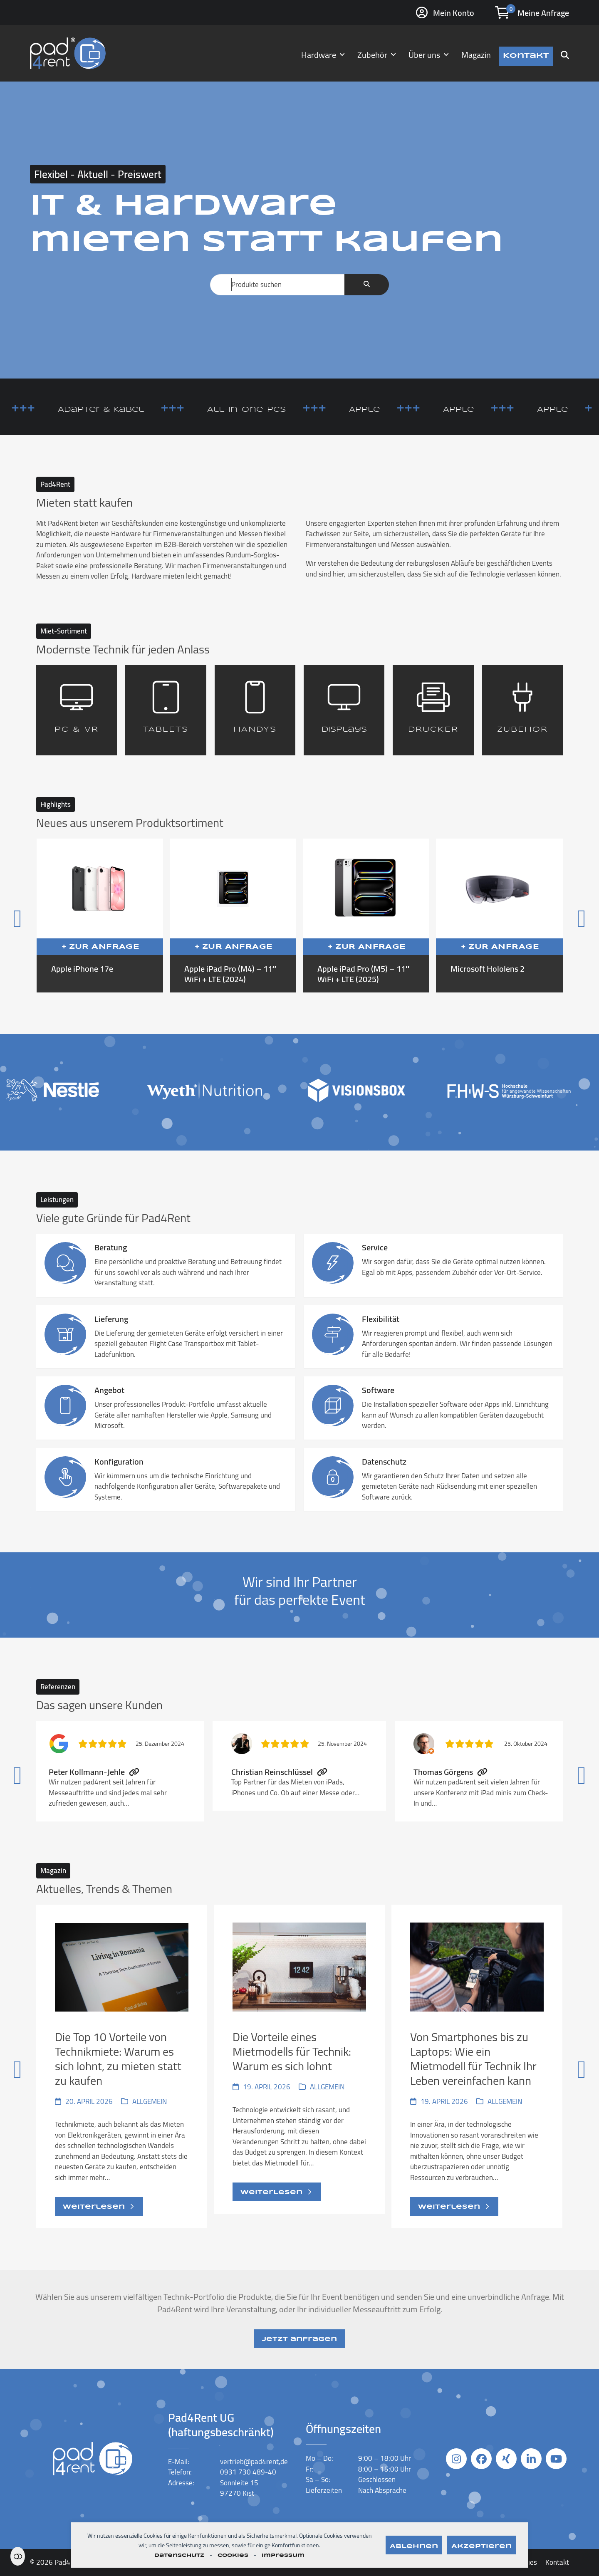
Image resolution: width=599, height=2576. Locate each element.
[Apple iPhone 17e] (100, 915)
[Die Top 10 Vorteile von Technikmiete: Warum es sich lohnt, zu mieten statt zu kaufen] (121, 2066)
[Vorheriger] (50, 915)
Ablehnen (414, 2546)
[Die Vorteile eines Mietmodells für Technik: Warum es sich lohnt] (299, 2066)
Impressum (283, 2555)
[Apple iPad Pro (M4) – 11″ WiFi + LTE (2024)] (233, 915)
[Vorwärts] (548, 915)
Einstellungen (17, 2556)
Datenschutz (179, 2555)
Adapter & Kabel (128, 409)
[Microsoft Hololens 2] (499, 915)
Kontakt (557, 2562)
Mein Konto (453, 12)
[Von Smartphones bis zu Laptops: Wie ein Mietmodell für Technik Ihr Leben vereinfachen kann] (476, 2066)
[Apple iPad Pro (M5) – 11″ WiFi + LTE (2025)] (366, 915)
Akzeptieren (481, 2546)
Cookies (233, 2555)
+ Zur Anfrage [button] (101, 946)
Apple (391, 409)
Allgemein (149, 2101)
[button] (564, 53)
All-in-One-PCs (274, 409)
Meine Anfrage (543, 12)
